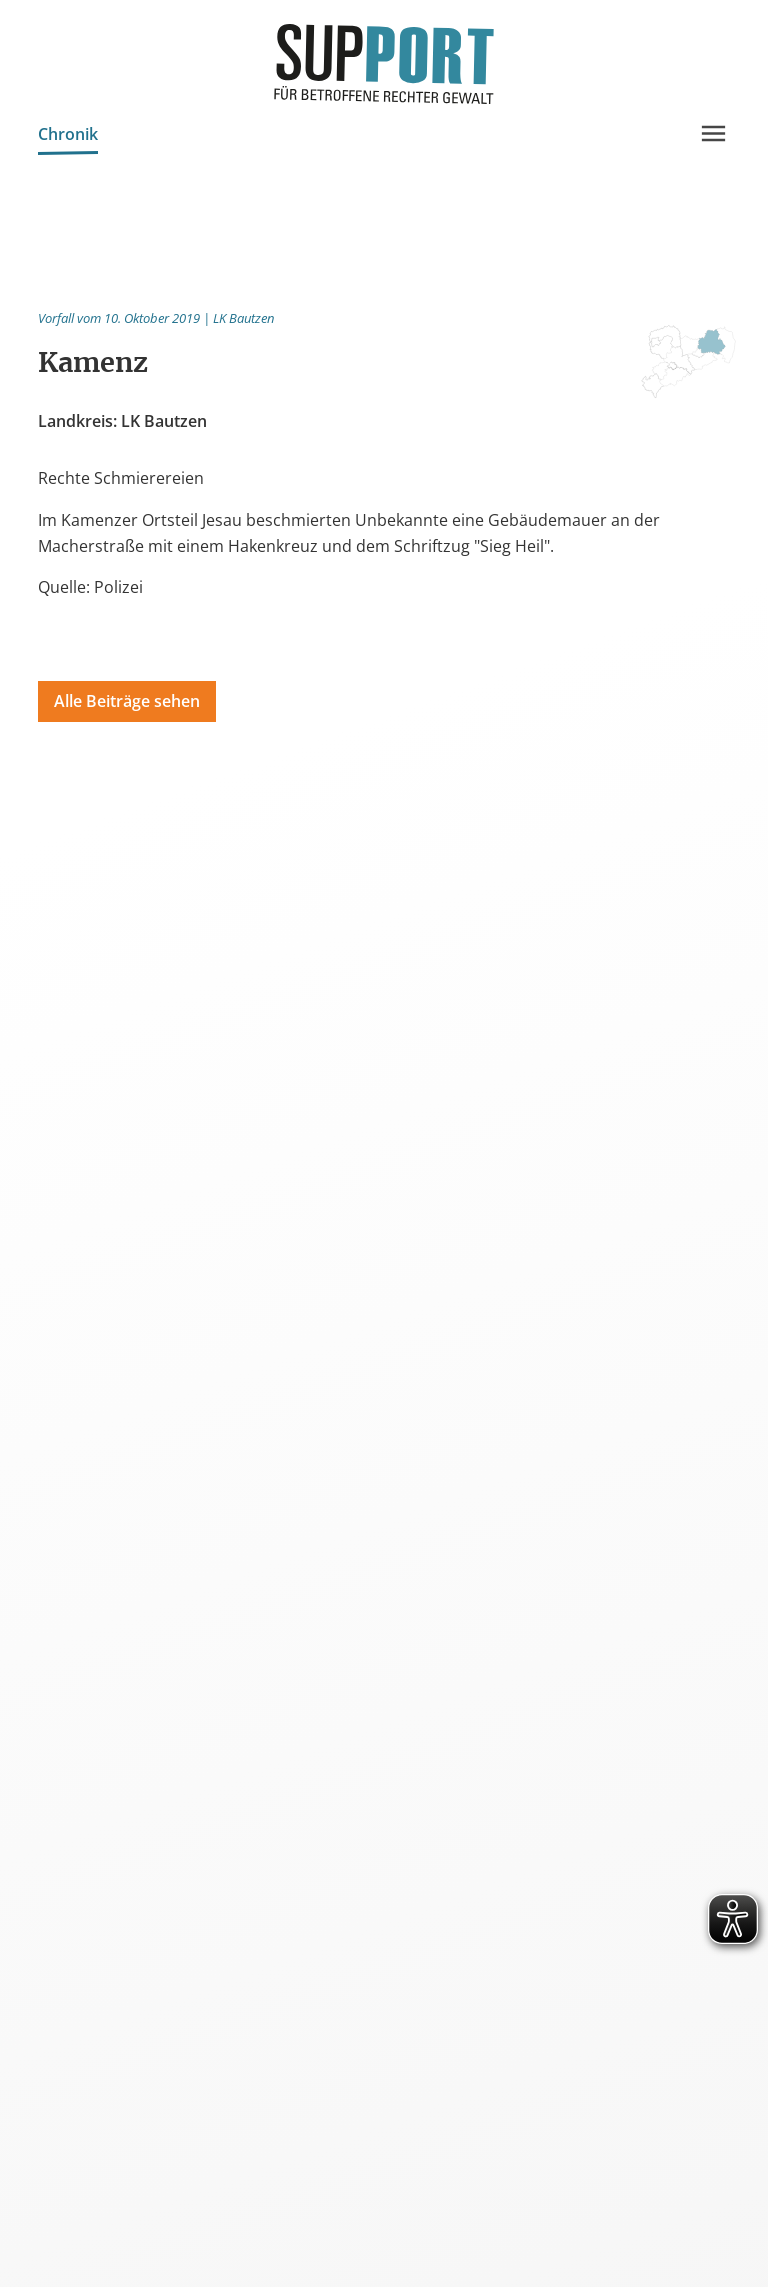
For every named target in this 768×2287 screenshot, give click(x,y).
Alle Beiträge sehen (127, 701)
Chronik (68, 136)
